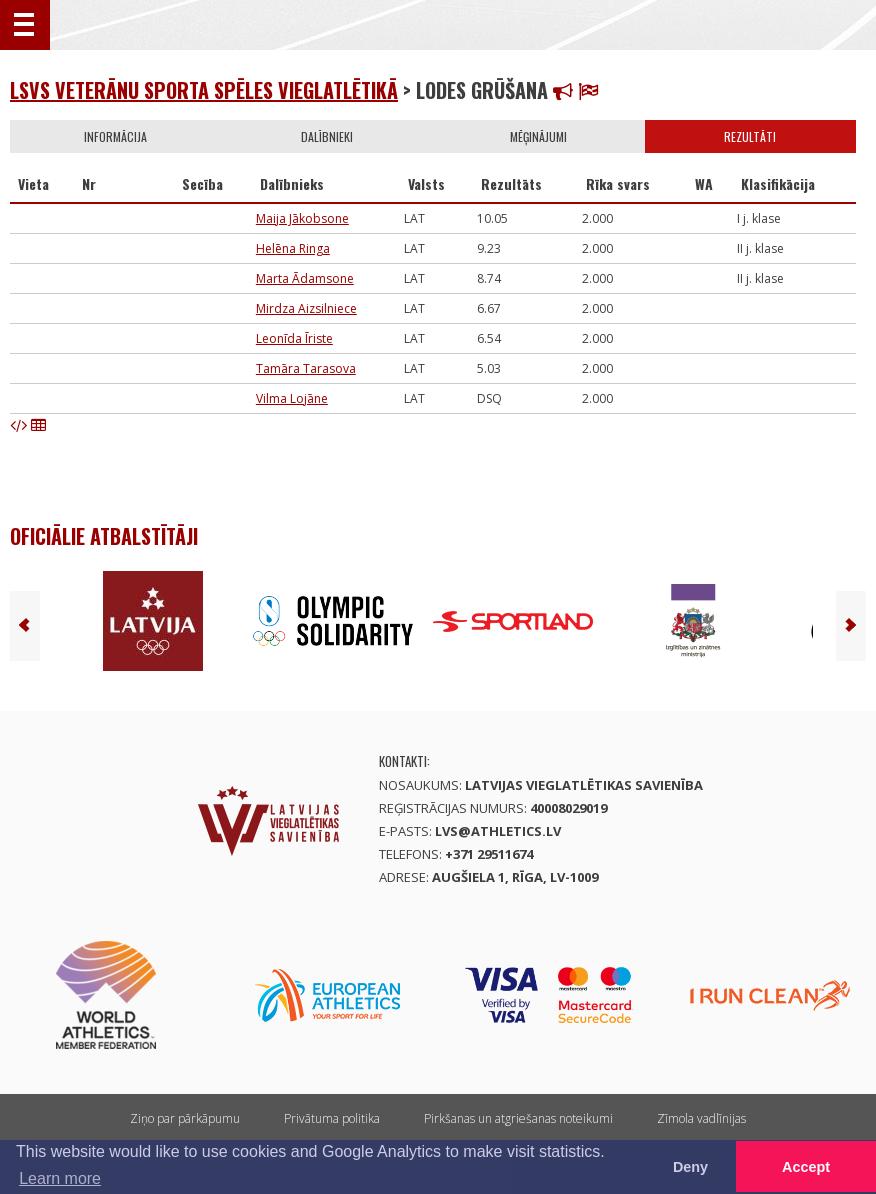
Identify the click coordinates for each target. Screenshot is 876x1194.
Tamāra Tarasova (306, 368)
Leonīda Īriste (294, 338)
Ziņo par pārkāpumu (185, 1118)
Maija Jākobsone (302, 218)
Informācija (115, 136)
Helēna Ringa (293, 248)
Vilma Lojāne (292, 398)
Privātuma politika (332, 1118)
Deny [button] (690, 1167)
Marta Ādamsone (305, 278)
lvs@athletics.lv (498, 831)
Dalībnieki (327, 136)
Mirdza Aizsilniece (306, 308)
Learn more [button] (60, 1178)
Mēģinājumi (538, 136)
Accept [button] (806, 1167)
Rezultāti (750, 136)
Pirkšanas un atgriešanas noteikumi (518, 1118)
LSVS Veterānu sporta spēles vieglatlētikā (204, 90)
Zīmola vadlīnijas (701, 1118)
